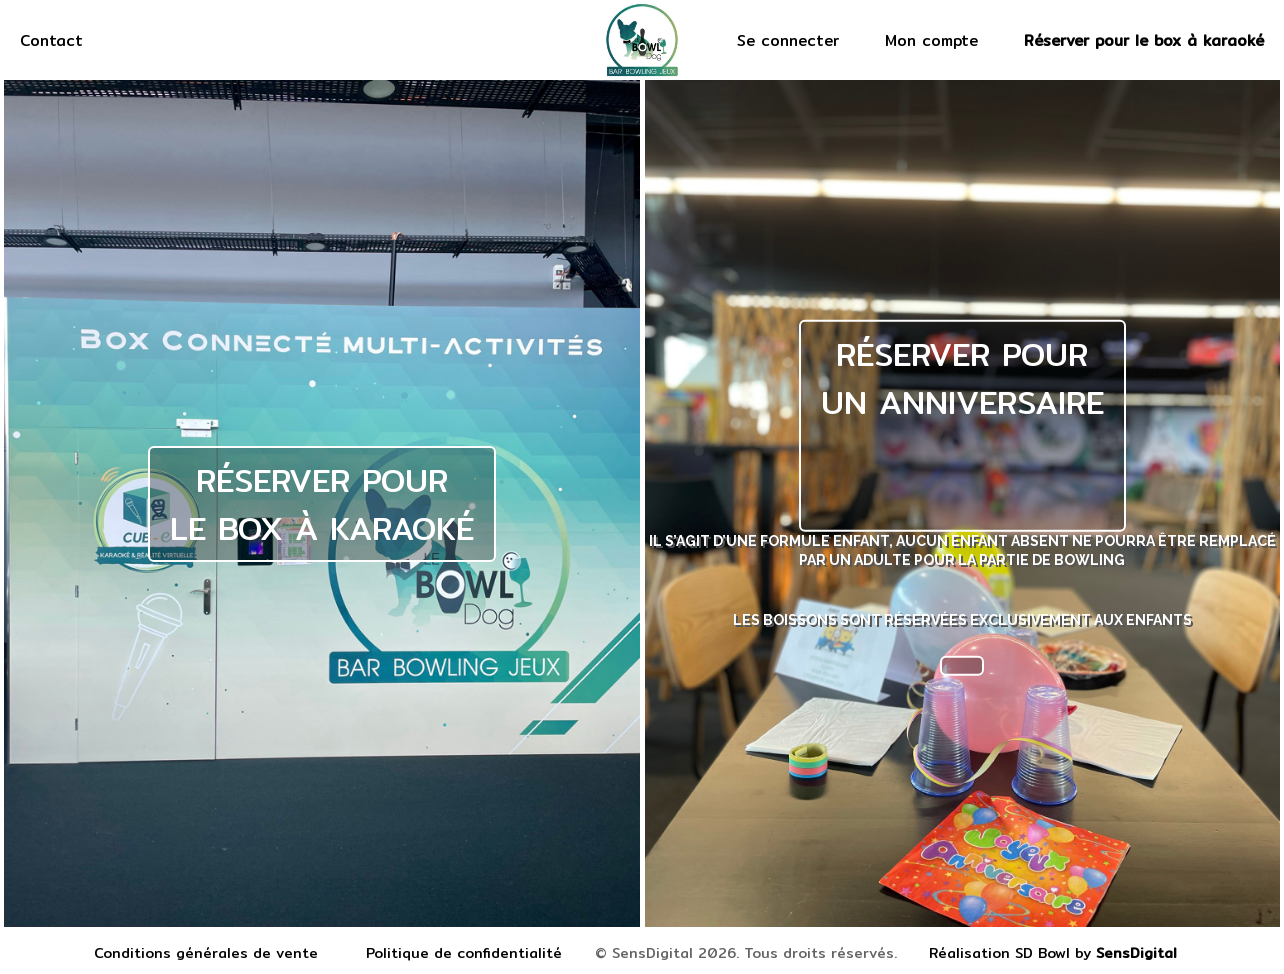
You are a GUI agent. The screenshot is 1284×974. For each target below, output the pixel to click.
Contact (51, 40)
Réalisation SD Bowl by (1053, 953)
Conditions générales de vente (206, 953)
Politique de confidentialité (464, 953)
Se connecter (788, 40)
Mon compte (931, 40)
